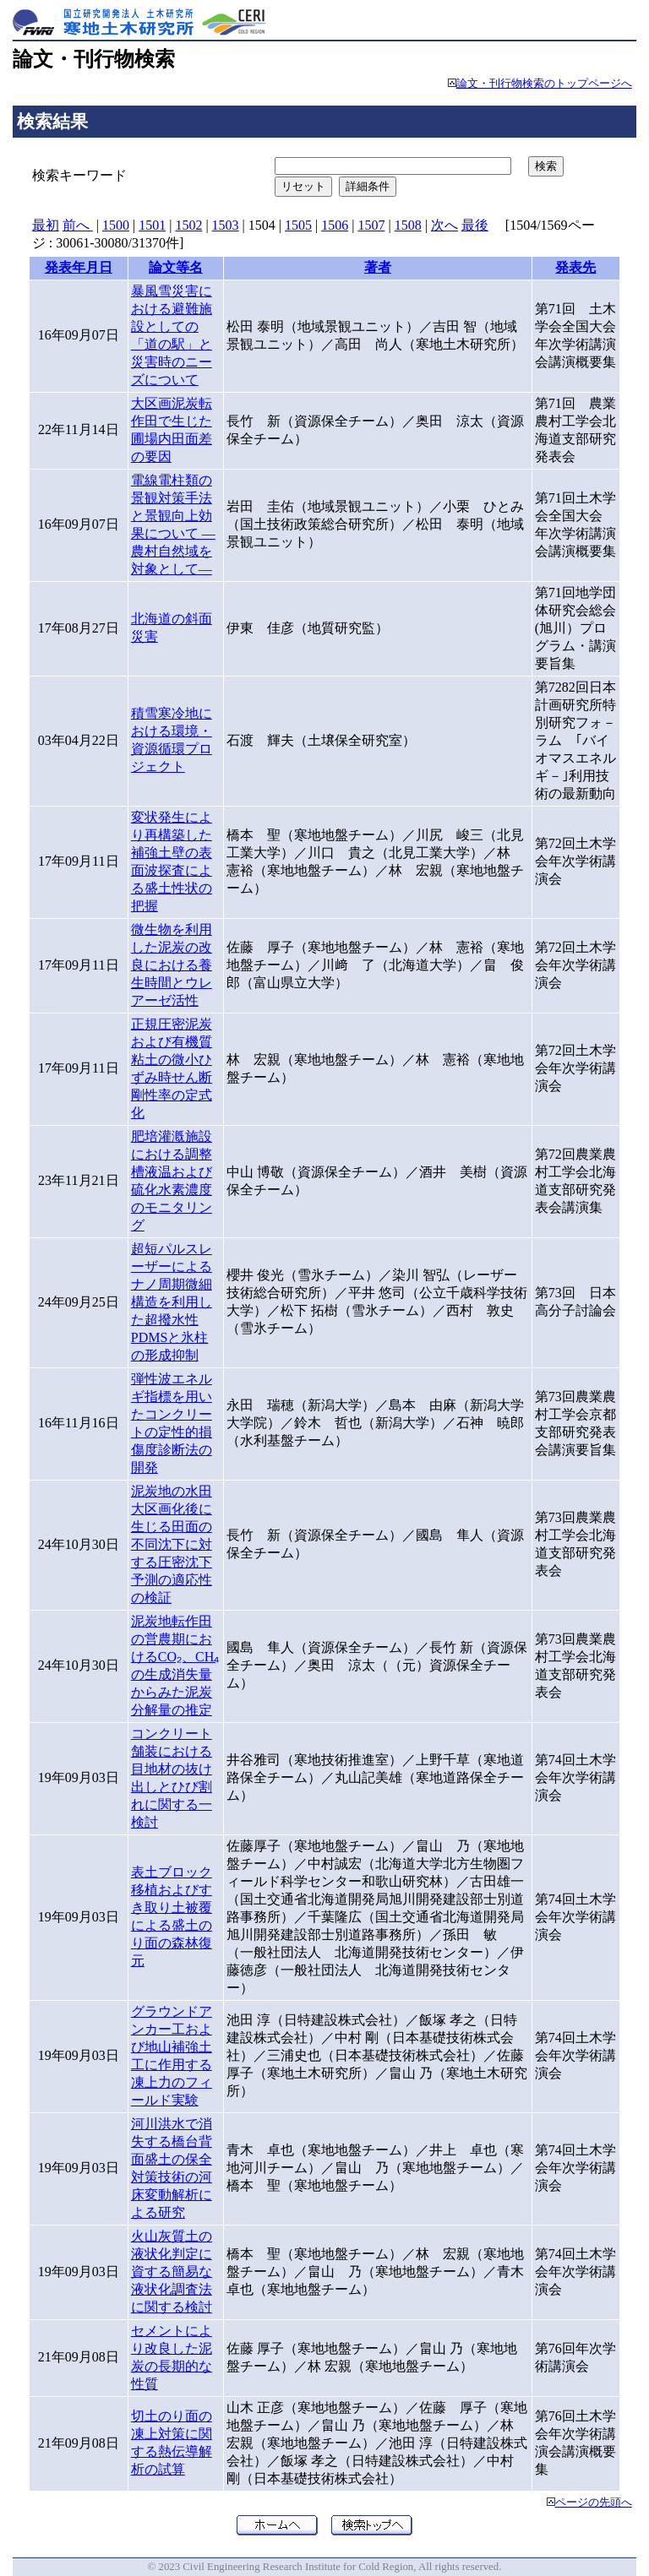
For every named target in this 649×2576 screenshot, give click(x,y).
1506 (334, 225)
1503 (225, 225)
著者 (377, 267)
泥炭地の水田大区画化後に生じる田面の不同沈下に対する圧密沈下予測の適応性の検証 (171, 1544)
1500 (115, 225)
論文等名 (176, 267)
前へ (78, 225)
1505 (298, 225)
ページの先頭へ (593, 2502)
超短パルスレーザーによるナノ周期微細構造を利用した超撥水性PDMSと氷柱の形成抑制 (171, 1302)
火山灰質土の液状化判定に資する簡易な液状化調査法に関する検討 (171, 2271)
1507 (370, 225)
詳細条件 (368, 186)
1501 (152, 225)
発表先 (575, 267)
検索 (546, 166)
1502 (188, 225)
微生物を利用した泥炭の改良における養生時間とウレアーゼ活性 (171, 965)
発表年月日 (78, 267)
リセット (303, 186)
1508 (408, 225)
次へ (444, 225)
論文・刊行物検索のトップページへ (544, 84)
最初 (45, 225)
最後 (474, 225)
